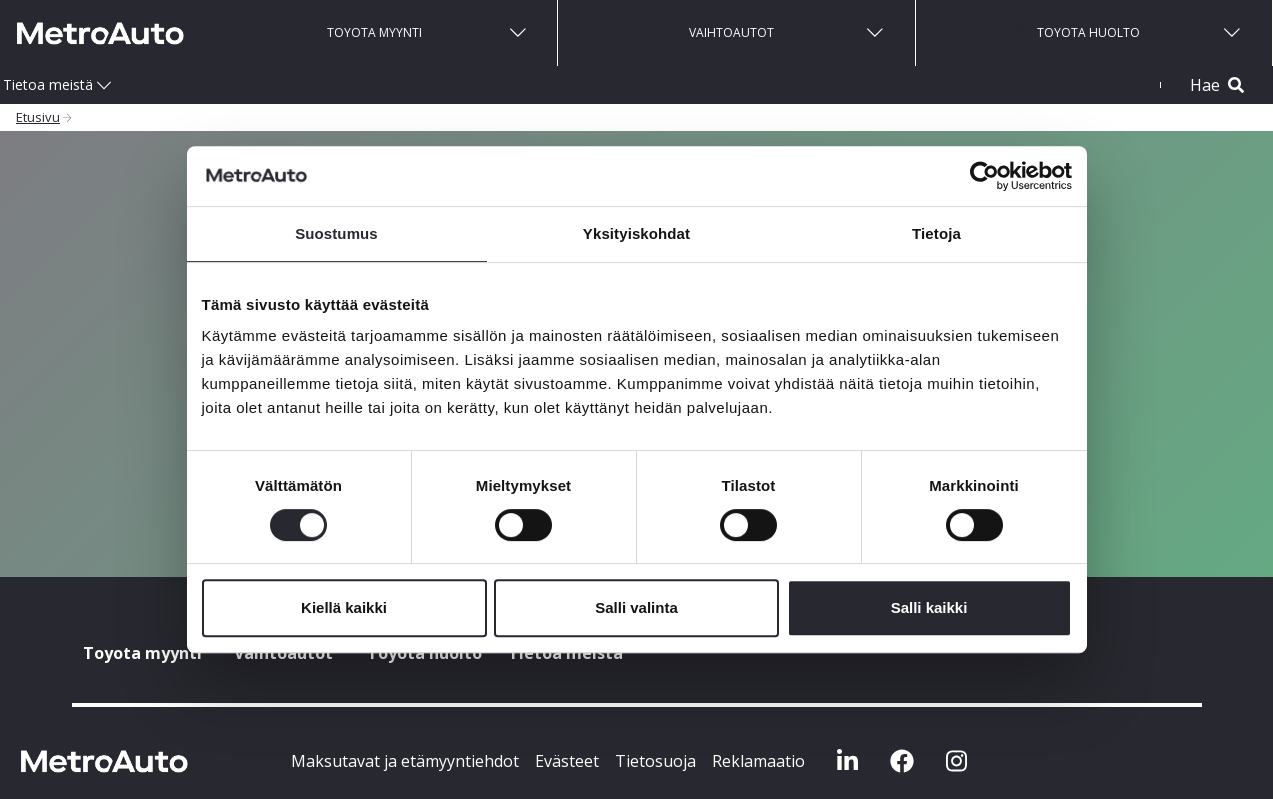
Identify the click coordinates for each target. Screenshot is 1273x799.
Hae (1217, 85)
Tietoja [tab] (936, 233)
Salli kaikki (929, 607)
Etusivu (38, 117)
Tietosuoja (655, 761)
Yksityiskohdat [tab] (636, 233)
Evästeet (567, 761)
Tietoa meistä (48, 84)
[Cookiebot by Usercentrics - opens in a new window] (984, 176)
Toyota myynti (361, 31)
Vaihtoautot (718, 31)
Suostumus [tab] (336, 233)
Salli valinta (636, 607)
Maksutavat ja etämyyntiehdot (405, 761)
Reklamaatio (758, 761)
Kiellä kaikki (344, 607)
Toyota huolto (1075, 31)
